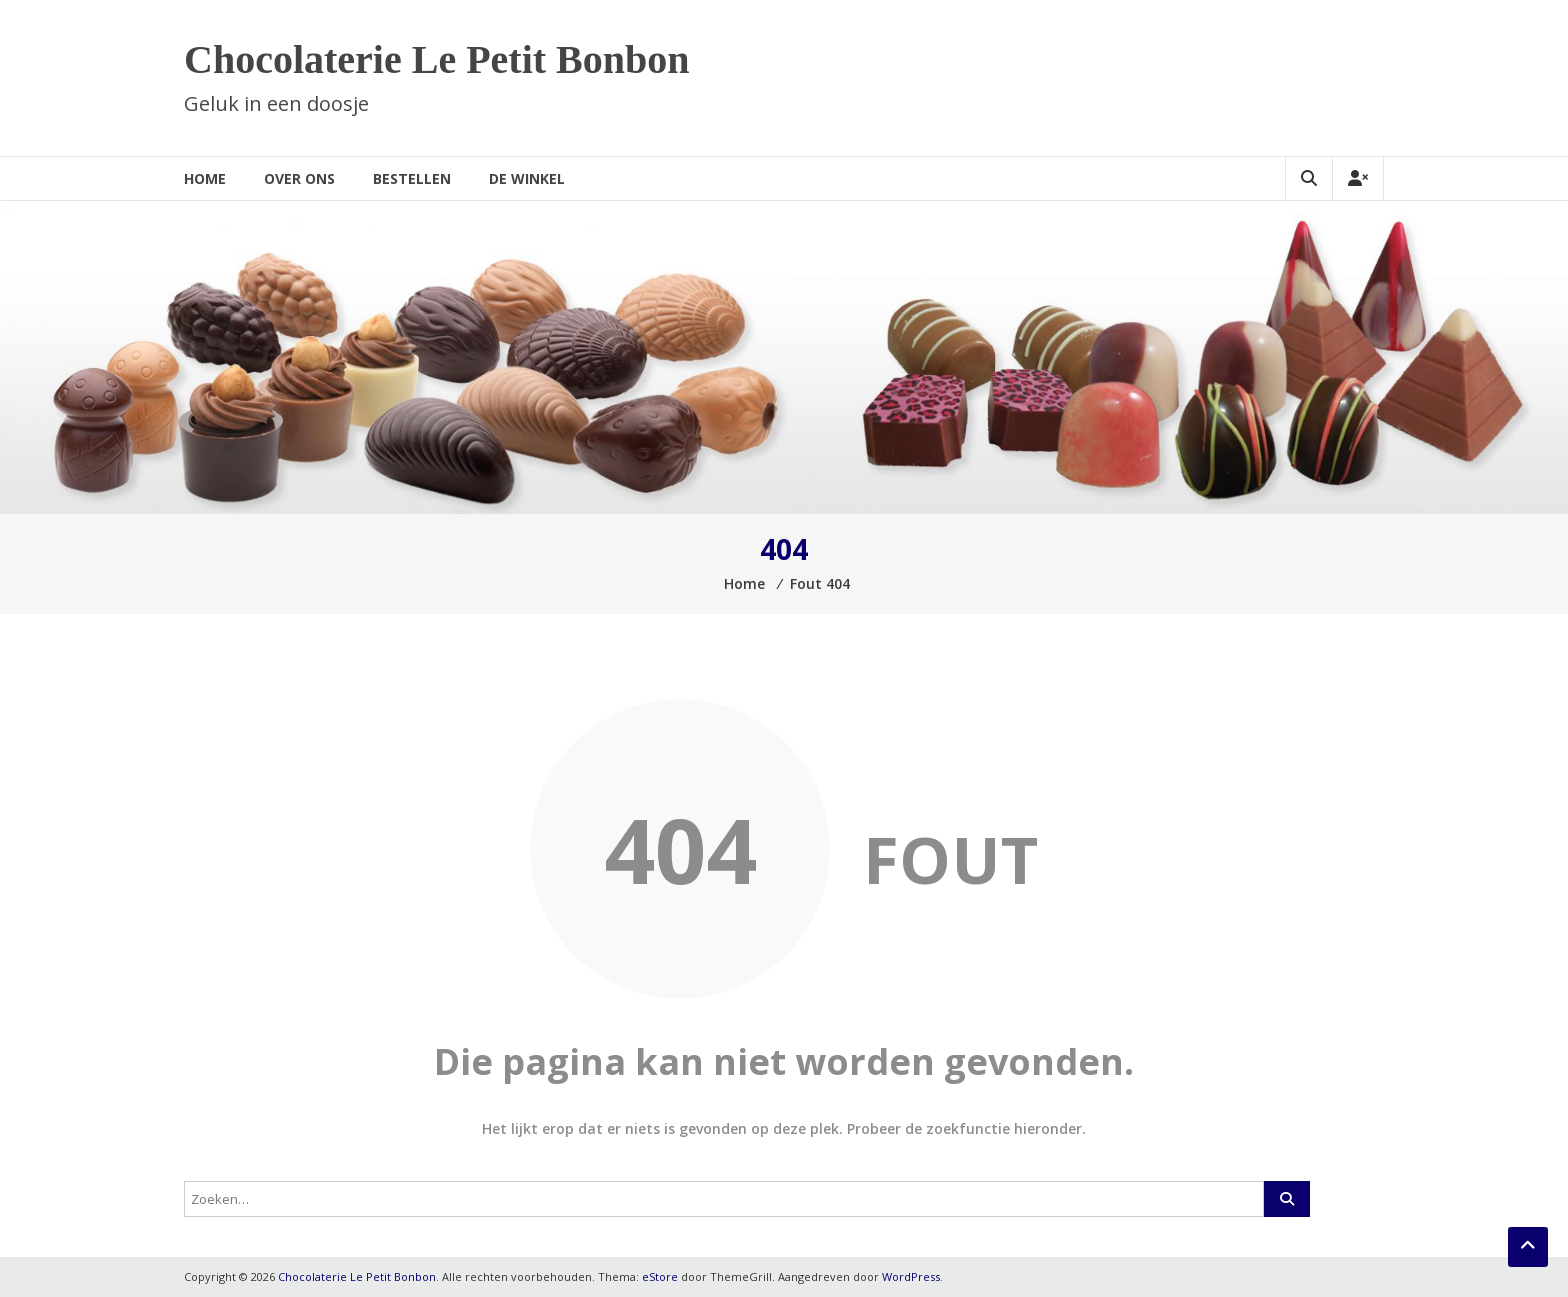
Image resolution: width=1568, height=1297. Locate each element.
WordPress (911, 1276)
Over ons (299, 178)
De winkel (527, 178)
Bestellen (412, 178)
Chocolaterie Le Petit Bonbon (437, 59)
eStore (660, 1276)
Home (205, 178)
